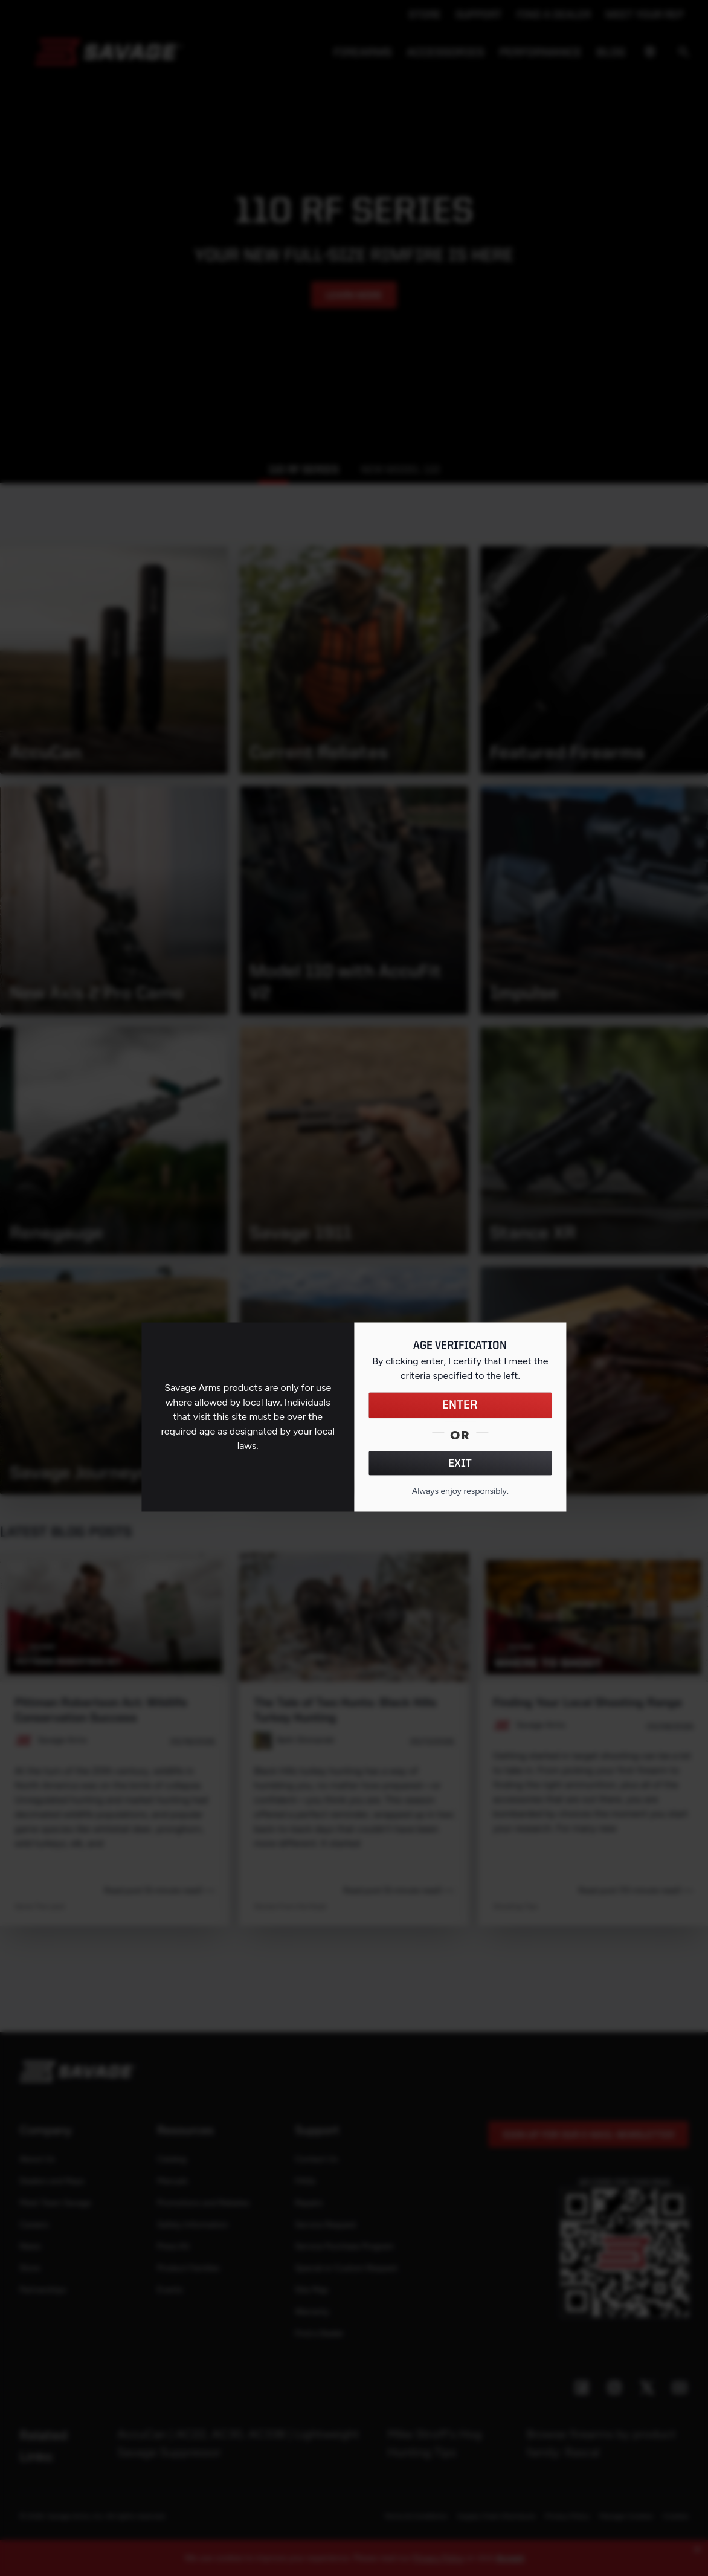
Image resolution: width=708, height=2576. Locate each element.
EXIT (460, 1462)
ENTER (460, 1405)
